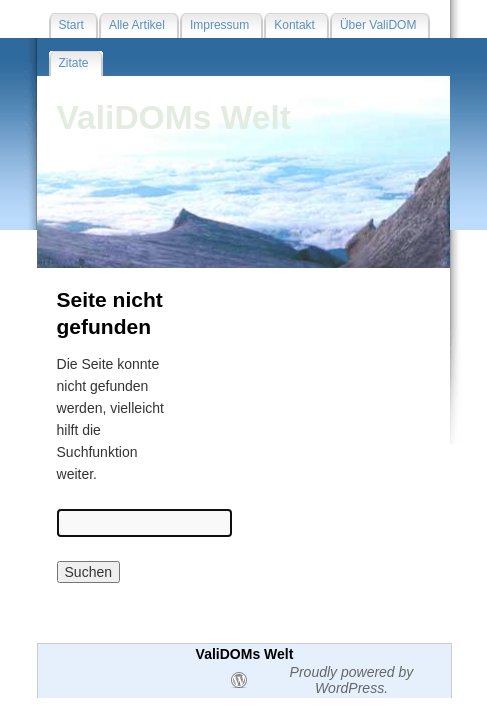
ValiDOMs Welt (174, 117)
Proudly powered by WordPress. (352, 680)
